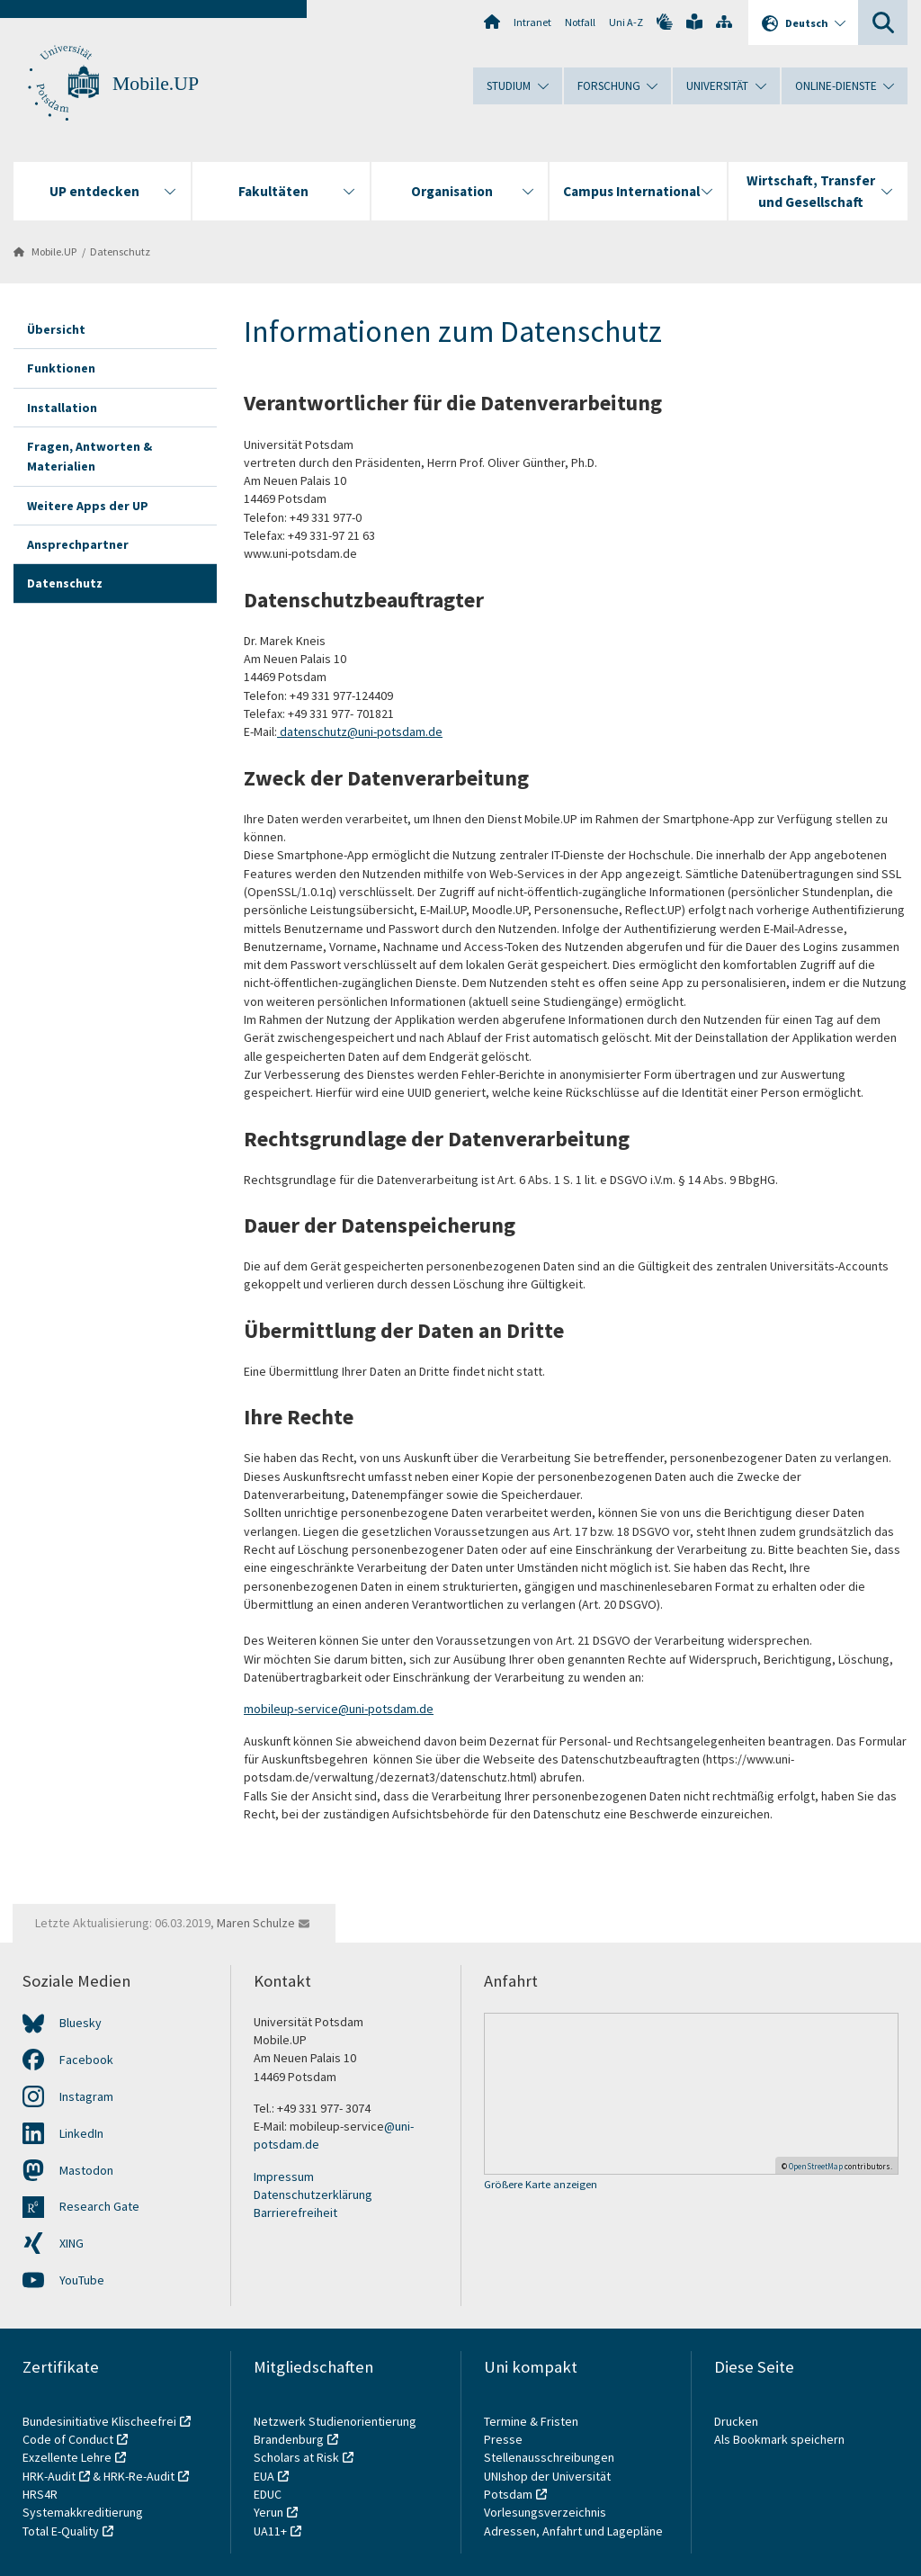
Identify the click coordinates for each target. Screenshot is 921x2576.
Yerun (268, 2512)
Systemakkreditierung (82, 2512)
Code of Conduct (67, 2439)
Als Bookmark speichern (779, 2439)
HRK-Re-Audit (138, 2476)
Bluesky (80, 2023)
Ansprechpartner (78, 544)
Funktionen (61, 368)
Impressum (284, 2176)
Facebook (86, 2059)
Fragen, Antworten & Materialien (89, 456)
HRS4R (40, 2494)
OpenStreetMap (816, 2166)
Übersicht (56, 329)
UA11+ (270, 2531)
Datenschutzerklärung (313, 2194)
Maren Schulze (256, 1923)
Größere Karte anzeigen (540, 2185)
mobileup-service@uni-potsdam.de (339, 1709)
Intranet (532, 22)
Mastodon (86, 2170)
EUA (264, 2476)
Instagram (86, 2096)
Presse (504, 2439)
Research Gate (99, 2206)
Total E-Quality (60, 2531)
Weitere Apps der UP (87, 506)
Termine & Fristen (532, 2421)
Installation (62, 407)
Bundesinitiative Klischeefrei (99, 2421)
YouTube (81, 2280)
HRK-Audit (49, 2476)
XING (71, 2243)
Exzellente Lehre (67, 2457)
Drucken (736, 2421)
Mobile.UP (155, 83)
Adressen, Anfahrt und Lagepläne (573, 2531)
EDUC (268, 2494)
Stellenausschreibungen (549, 2457)
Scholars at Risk (296, 2457)
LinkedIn (81, 2133)
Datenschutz (120, 251)
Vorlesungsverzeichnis (546, 2512)
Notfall (580, 22)
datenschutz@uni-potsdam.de (360, 731)
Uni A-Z (626, 22)
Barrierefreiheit (295, 2212)
